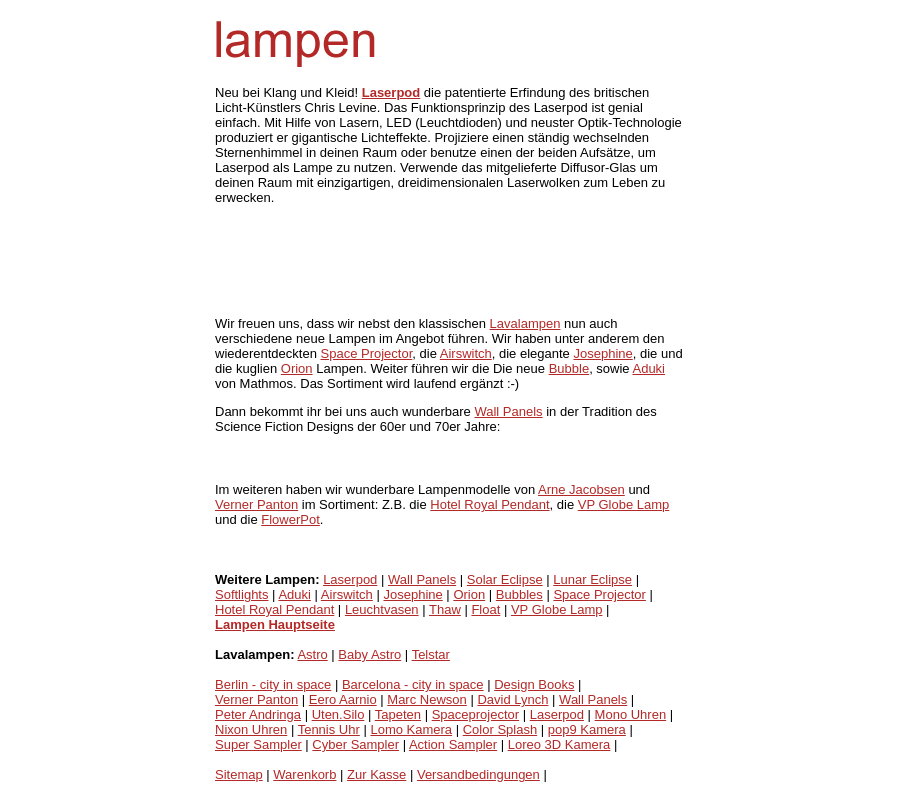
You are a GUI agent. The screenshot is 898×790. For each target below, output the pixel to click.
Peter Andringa (258, 714)
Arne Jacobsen (581, 489)
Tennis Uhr (329, 729)
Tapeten (398, 714)
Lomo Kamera (411, 729)
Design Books (534, 684)
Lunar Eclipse (592, 579)
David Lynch (512, 699)
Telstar (431, 654)
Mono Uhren (631, 714)
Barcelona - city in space (413, 684)
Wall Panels (508, 411)
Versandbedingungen (478, 774)
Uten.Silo (338, 714)
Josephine (602, 353)
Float (485, 609)
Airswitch (466, 353)
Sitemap (239, 774)
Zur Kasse (376, 774)
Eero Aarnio (343, 699)
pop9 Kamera (587, 729)
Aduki (648, 368)
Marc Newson (426, 699)
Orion (297, 368)
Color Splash (500, 729)
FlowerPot (290, 519)
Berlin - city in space (273, 684)
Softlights (241, 594)
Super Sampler (258, 744)
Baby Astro (369, 654)
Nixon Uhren (251, 729)
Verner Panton (256, 504)
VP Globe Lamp (624, 504)
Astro (312, 654)
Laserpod (350, 579)
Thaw (445, 609)
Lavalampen (525, 323)
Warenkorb (304, 774)
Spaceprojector (475, 714)
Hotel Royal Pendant (489, 504)
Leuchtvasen (382, 609)
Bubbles (519, 594)
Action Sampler (453, 744)
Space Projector (367, 353)
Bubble (569, 368)
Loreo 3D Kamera (559, 744)
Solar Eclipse (505, 579)
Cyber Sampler (355, 744)
